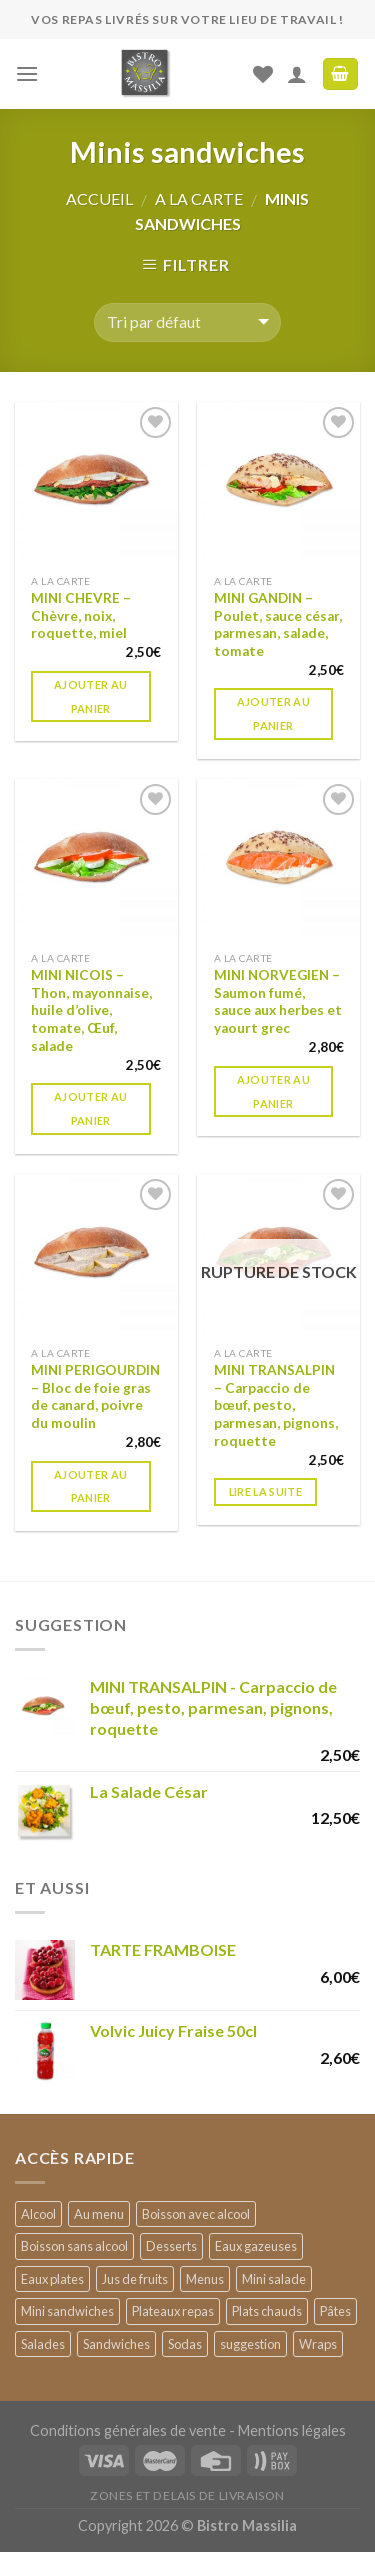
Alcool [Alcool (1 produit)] (38, 2214)
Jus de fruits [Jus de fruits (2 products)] (135, 2279)
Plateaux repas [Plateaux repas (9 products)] (173, 2311)
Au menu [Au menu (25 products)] (99, 2214)
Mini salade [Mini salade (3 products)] (274, 2279)
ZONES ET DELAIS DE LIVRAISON (187, 2495)
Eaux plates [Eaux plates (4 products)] (52, 2279)
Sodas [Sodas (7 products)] (185, 2344)
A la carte (199, 198)
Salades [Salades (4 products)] (43, 2344)
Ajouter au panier (90, 696)
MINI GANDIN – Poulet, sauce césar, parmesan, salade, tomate (278, 624)
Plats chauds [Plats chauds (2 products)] (267, 2311)
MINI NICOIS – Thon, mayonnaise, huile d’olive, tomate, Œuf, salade (91, 1010)
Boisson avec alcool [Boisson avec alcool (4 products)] (196, 2214)
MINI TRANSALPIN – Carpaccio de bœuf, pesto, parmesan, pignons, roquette (276, 1405)
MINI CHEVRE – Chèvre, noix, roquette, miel (81, 615)
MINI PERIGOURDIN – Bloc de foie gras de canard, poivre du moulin (95, 1396)
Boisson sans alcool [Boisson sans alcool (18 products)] (74, 2246)
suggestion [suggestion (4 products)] (250, 2344)
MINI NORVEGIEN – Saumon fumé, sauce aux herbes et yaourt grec (278, 1001)
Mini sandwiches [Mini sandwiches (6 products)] (67, 2311)
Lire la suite (265, 1491)
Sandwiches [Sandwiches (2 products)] (116, 2344)
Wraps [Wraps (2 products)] (318, 2344)
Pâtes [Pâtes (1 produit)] (335, 2311)
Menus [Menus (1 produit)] (205, 2279)
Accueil (99, 198)
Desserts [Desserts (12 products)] (171, 2246)
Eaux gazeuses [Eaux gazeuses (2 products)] (256, 2246)
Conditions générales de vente (128, 2430)
